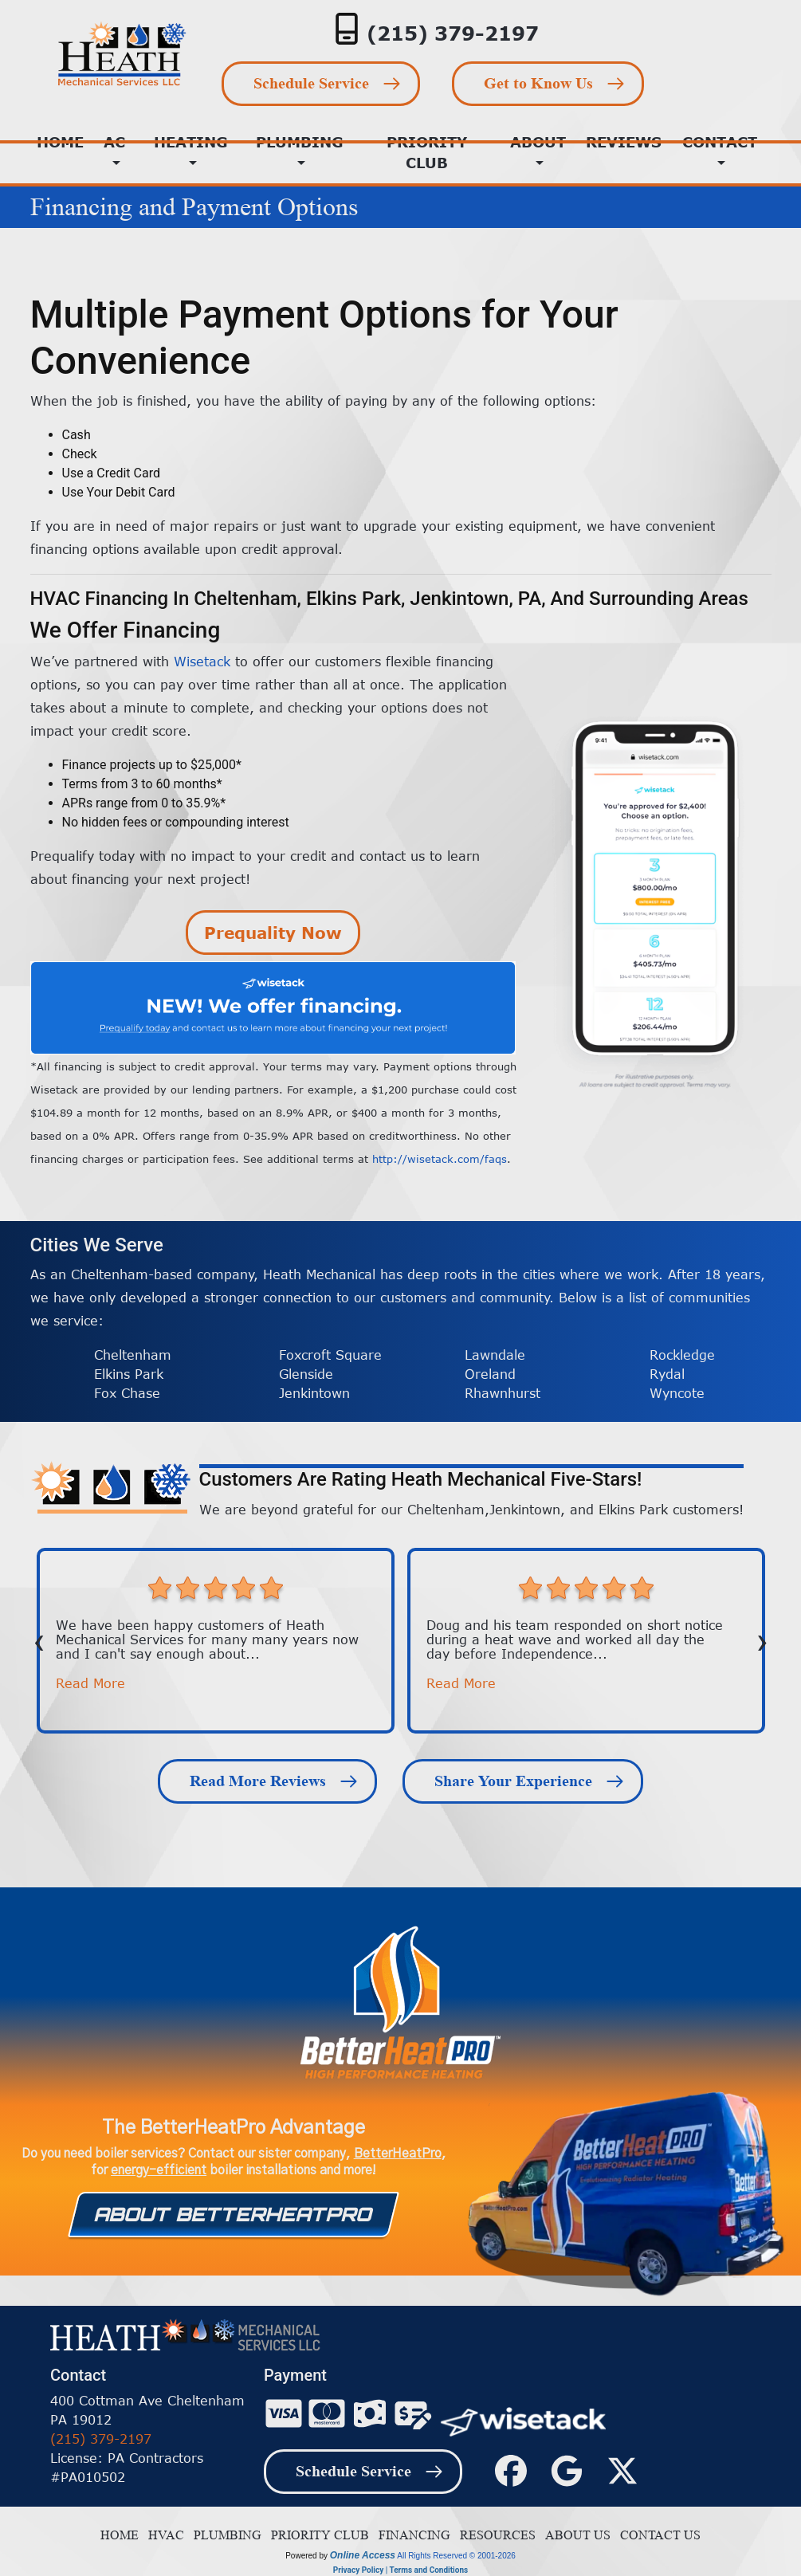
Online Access (362, 2555)
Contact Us (657, 2535)
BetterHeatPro (398, 2153)
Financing (411, 2535)
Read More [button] (90, 1683)
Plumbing (224, 2535)
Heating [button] (191, 142)
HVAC (163, 2535)
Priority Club (427, 152)
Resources (495, 2535)
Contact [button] (719, 142)
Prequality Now (273, 932)
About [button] (538, 142)
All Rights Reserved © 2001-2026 (456, 2555)
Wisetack (202, 661)
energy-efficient (158, 2170)
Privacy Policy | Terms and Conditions (400, 2570)
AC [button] (114, 142)
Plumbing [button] (300, 142)
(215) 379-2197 (453, 33)
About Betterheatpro (233, 2214)
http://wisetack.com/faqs (439, 1159)
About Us (575, 2535)
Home (119, 2535)
